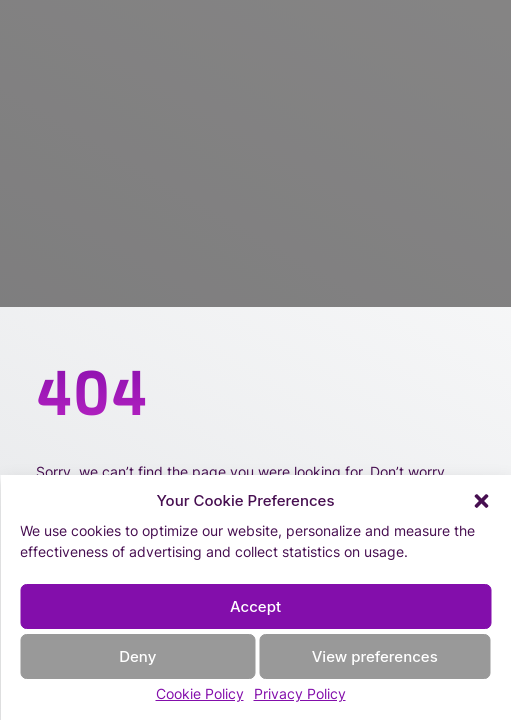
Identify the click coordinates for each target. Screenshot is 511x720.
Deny (137, 656)
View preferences (375, 656)
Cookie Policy (200, 693)
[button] (481, 501)
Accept (255, 606)
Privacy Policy (300, 693)
